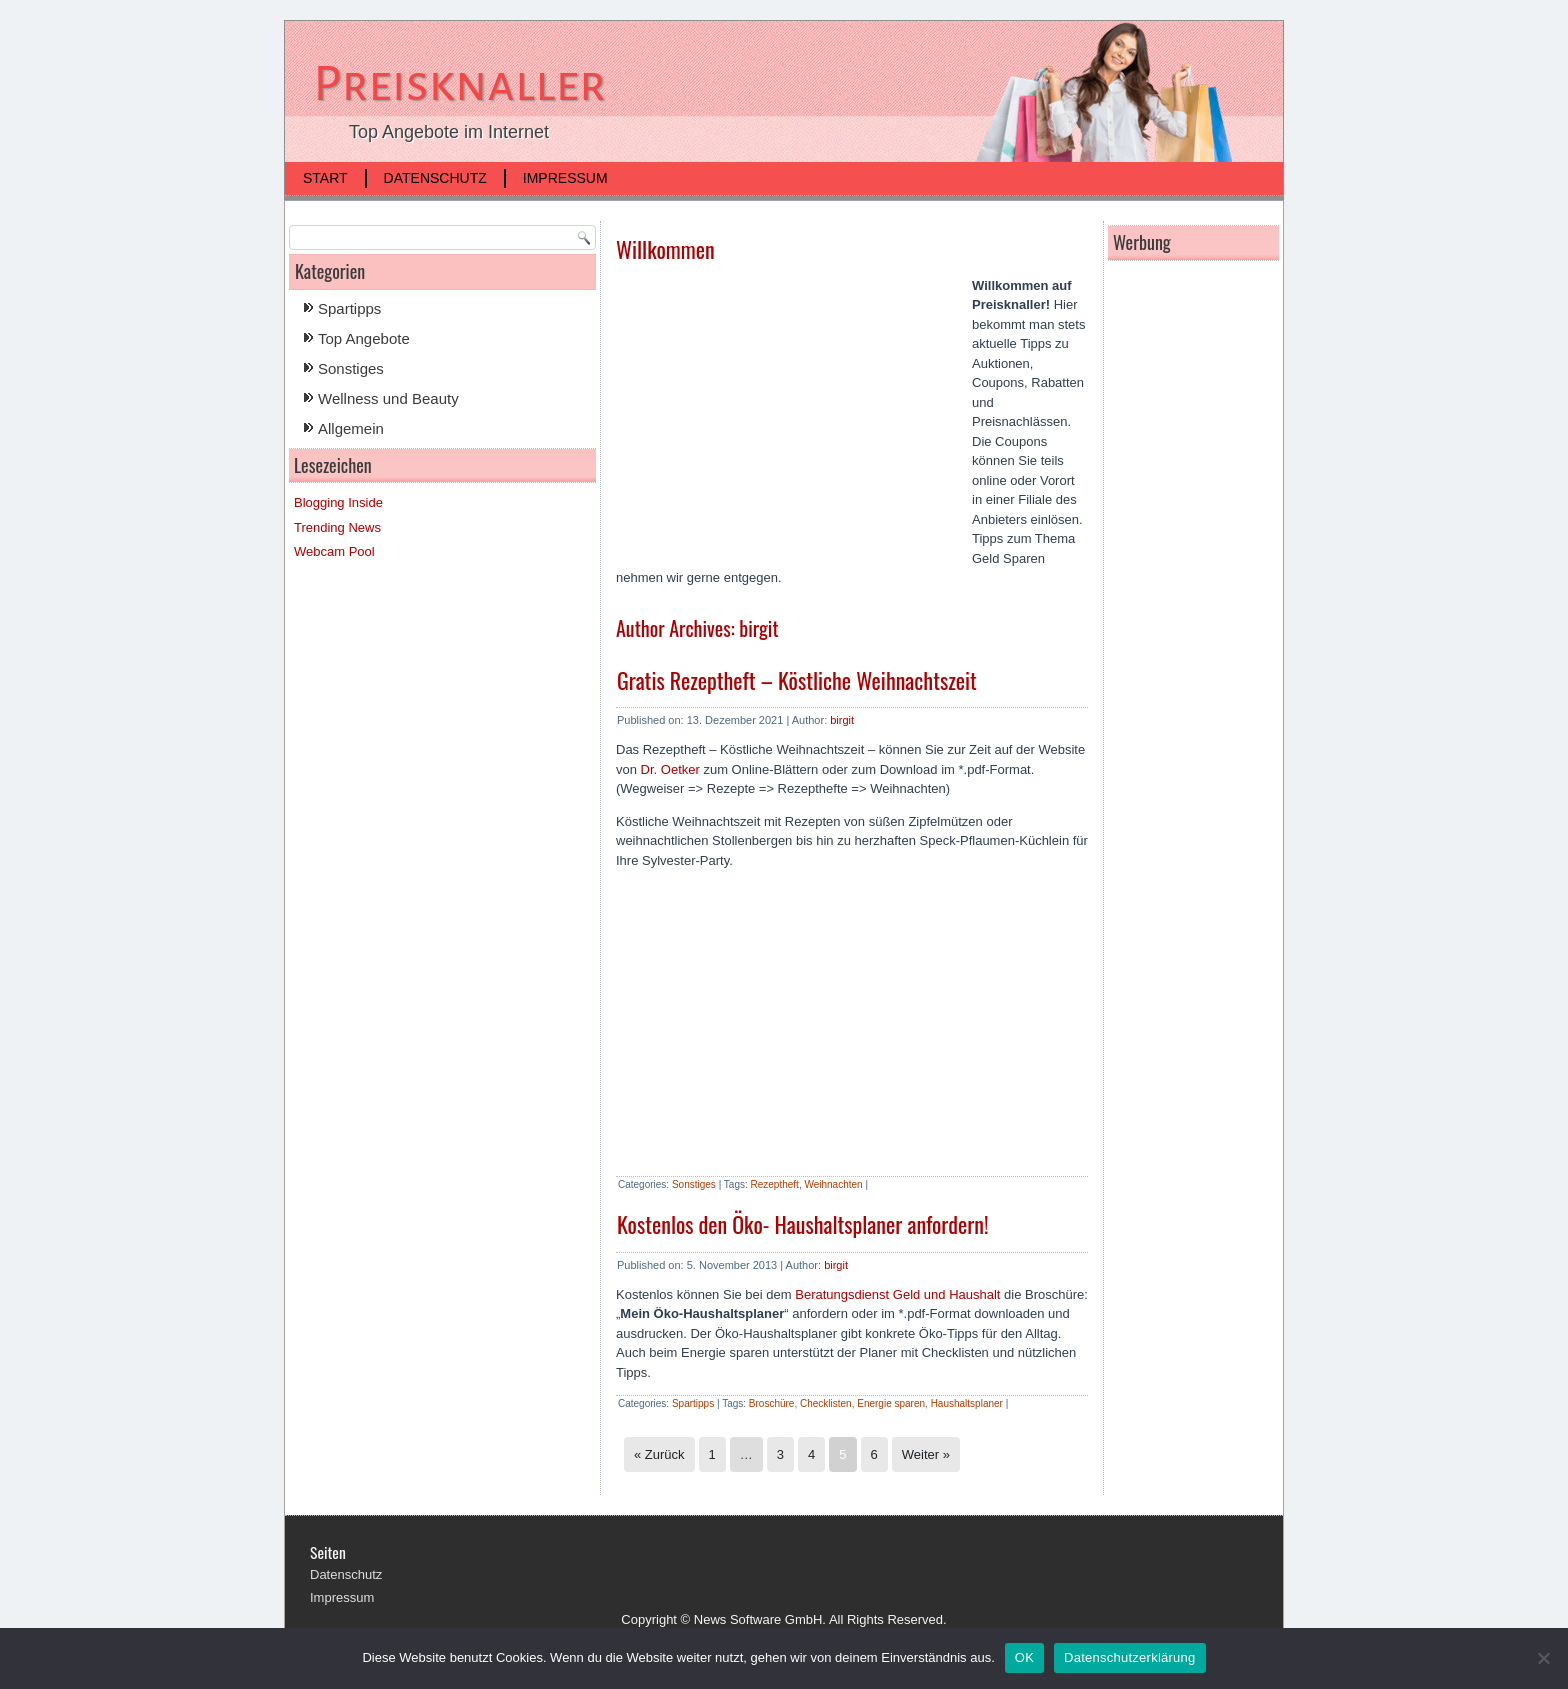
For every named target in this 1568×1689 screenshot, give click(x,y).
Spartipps (349, 308)
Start (325, 178)
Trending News (337, 527)
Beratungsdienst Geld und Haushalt (897, 1294)
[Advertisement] (784, 420)
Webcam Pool (334, 551)
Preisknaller (459, 84)
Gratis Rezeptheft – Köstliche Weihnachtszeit (797, 680)
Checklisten (826, 1403)
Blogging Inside (338, 502)
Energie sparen (891, 1403)
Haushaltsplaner (967, 1403)
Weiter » (926, 1454)
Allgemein (351, 428)
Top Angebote (364, 338)
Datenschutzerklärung (1129, 1657)
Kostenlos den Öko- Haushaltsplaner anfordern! (803, 1224)
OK (1024, 1657)
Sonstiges (351, 368)
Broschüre (772, 1403)
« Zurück (659, 1454)
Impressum (565, 178)
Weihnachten (833, 1184)
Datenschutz (435, 178)
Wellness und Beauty (388, 398)
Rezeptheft (775, 1184)
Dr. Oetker (670, 769)
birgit (842, 720)
